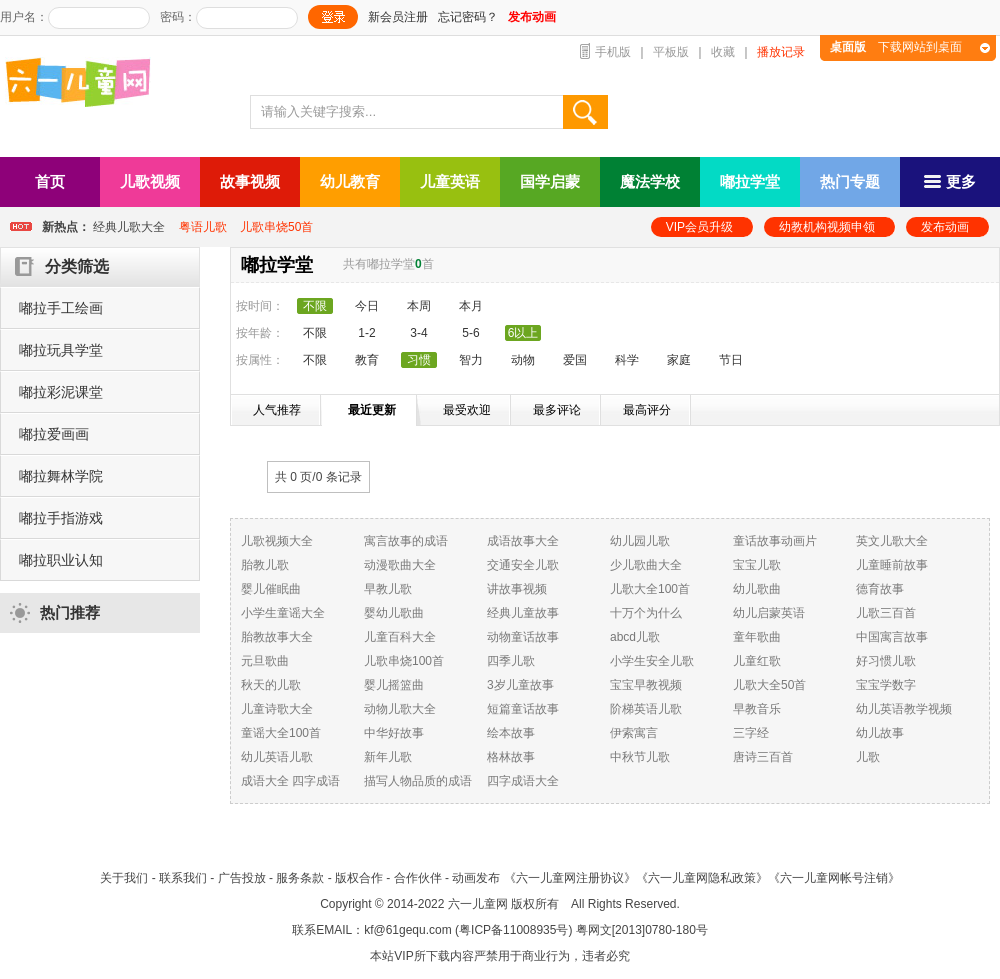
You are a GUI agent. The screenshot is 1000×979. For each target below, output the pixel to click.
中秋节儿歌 (640, 757)
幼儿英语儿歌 (277, 757)
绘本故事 (511, 733)
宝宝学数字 (886, 685)
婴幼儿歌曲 (394, 613)
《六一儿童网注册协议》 (570, 878)
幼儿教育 (350, 181)
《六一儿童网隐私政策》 (702, 878)
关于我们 (124, 878)
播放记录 (781, 52)
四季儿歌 (511, 661)
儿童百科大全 (400, 637)
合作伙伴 (418, 878)
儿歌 (868, 757)
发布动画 (945, 227)
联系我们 (183, 878)
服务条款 (300, 878)
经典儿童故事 (523, 613)
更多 (950, 181)
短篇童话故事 (523, 709)
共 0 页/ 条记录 (318, 477)
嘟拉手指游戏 (61, 518)
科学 (627, 360)
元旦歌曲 (265, 661)
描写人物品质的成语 (418, 781)
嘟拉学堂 (750, 181)
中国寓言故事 (892, 637)
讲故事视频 (517, 589)
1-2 (366, 333)
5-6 (470, 333)
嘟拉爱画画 (54, 434)
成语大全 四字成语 (290, 781)
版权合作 (359, 878)
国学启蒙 (550, 181)
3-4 (418, 333)
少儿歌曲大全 (646, 565)
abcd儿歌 (635, 637)
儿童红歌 (757, 661)
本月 (471, 306)
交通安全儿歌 (523, 565)
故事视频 (250, 181)
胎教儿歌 (265, 565)
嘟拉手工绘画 (61, 308)
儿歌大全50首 (769, 685)
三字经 (751, 733)
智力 (471, 360)
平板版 (671, 52)
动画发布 (476, 878)
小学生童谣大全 (283, 613)
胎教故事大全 (277, 637)
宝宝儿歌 (757, 565)
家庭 (679, 360)
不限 (315, 333)
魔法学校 (650, 181)
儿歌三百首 (886, 613)
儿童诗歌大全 (277, 709)
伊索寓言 (634, 733)
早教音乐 (757, 709)
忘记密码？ (468, 17)
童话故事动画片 (775, 541)
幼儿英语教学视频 (904, 709)
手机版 (613, 52)
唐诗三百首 (763, 757)
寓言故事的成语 (406, 541)
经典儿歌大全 (129, 227)
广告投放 (242, 878)
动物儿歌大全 (400, 709)
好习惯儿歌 (886, 661)
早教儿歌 (388, 589)
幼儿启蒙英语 (769, 613)
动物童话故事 (523, 637)
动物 (523, 360)
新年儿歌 (388, 757)
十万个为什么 (646, 613)
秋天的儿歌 (271, 685)
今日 (367, 306)
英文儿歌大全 (892, 541)
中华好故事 (394, 733)
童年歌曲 (757, 637)
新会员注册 (398, 17)
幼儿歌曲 (757, 589)
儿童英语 (450, 181)
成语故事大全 (523, 541)
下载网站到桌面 (896, 47)
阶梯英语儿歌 (646, 709)
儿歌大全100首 (650, 589)
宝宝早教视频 (646, 685)
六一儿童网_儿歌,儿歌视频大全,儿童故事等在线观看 (85, 84)
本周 (419, 306)
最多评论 (557, 410)
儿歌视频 (150, 181)
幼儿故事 (880, 733)
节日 (731, 360)
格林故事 (511, 757)
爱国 (575, 360)
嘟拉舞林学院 (61, 476)
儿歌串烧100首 (404, 661)
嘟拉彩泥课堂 (61, 392)
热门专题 (850, 181)
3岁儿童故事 (520, 685)
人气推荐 (277, 410)
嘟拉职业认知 (61, 560)
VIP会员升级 (699, 227)
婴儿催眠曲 (271, 589)
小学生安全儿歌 (652, 661)
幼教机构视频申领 (827, 227)
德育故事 (880, 589)
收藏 (723, 52)
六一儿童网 (478, 904)
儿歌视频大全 (277, 541)
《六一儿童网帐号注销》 (834, 878)
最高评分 (647, 410)
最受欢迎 (467, 410)
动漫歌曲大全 (400, 565)
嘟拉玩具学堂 (61, 350)
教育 (367, 360)
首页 (50, 181)
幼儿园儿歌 (640, 541)
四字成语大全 (523, 781)
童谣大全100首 (281, 733)
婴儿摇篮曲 (394, 685)
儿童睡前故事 (892, 565)
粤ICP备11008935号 (513, 930)
